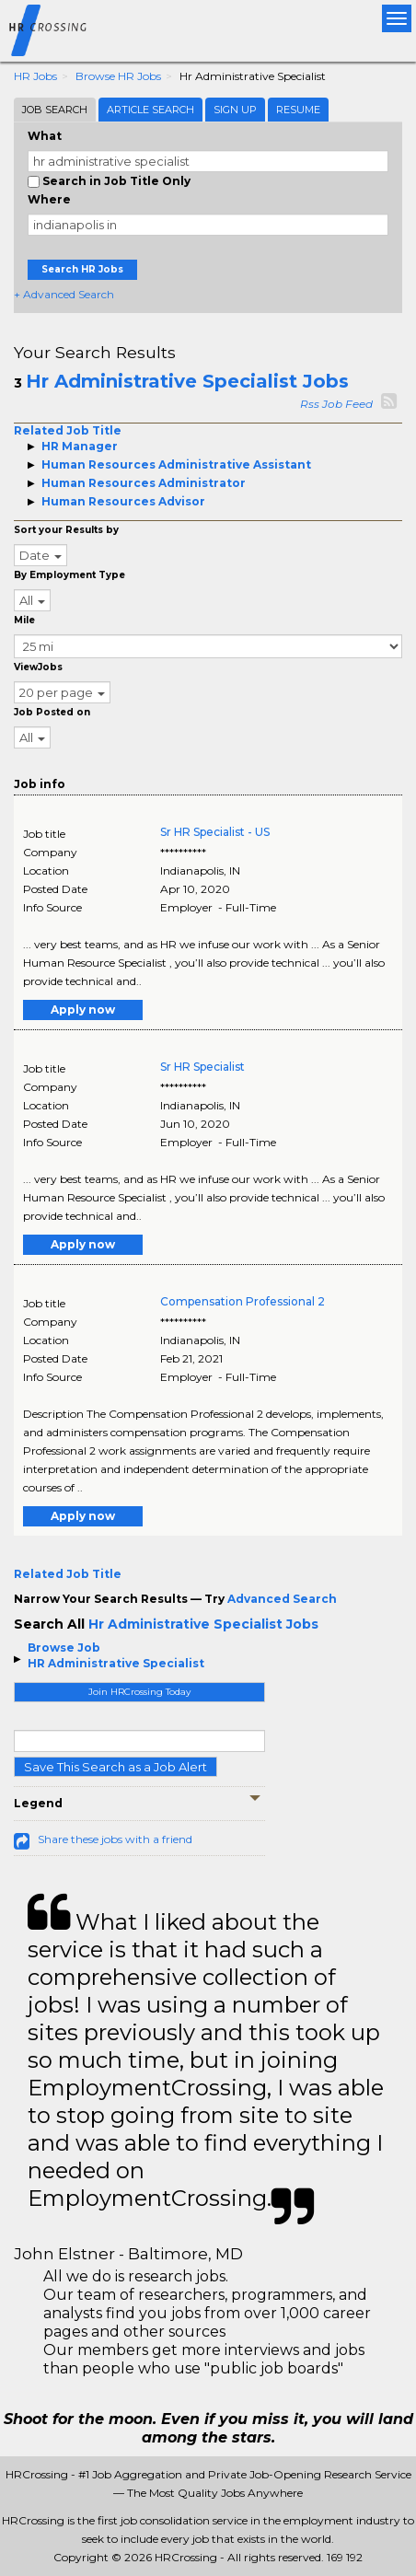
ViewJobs (38, 667)
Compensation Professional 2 (242, 1301)
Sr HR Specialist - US (215, 832)
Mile (24, 620)
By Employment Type (69, 575)
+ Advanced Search (64, 294)
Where (49, 199)
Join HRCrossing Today (139, 1692)
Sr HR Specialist (202, 1066)
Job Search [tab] (54, 109)
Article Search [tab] (150, 109)
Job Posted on (52, 712)
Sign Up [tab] (235, 109)
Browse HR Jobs (118, 76)
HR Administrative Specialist (116, 1663)
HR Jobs (35, 76)
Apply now (83, 1009)
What (45, 136)
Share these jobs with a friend (115, 1839)
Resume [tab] (298, 109)
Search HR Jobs (82, 269)
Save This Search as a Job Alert (115, 1766)
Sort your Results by (66, 530)
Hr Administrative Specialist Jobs (187, 381)
